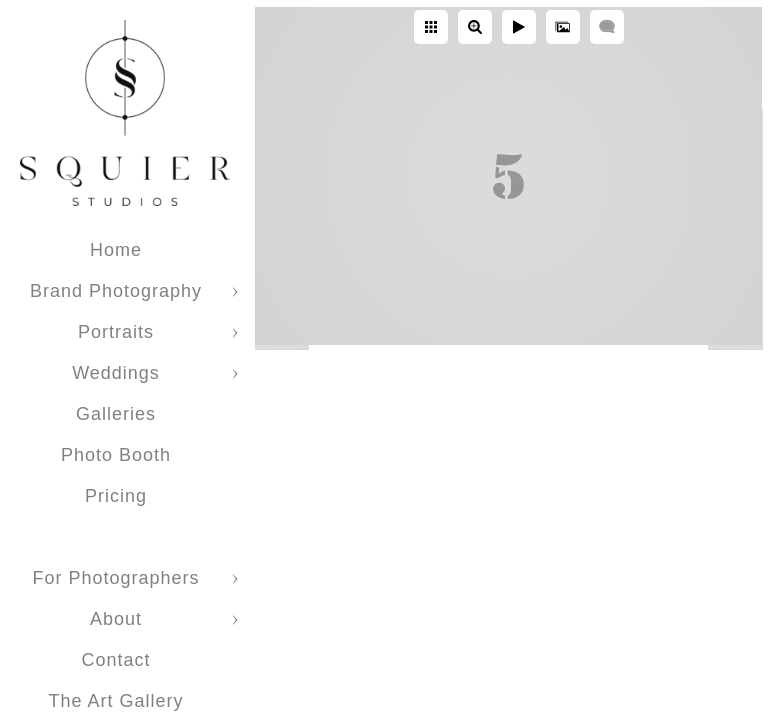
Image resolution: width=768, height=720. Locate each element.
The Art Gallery (115, 701)
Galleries (116, 414)
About (116, 619)
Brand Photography (116, 291)
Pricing (116, 496)
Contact (115, 660)
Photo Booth (116, 455)
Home (116, 250)
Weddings (116, 373)
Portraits (116, 332)
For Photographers (115, 578)
